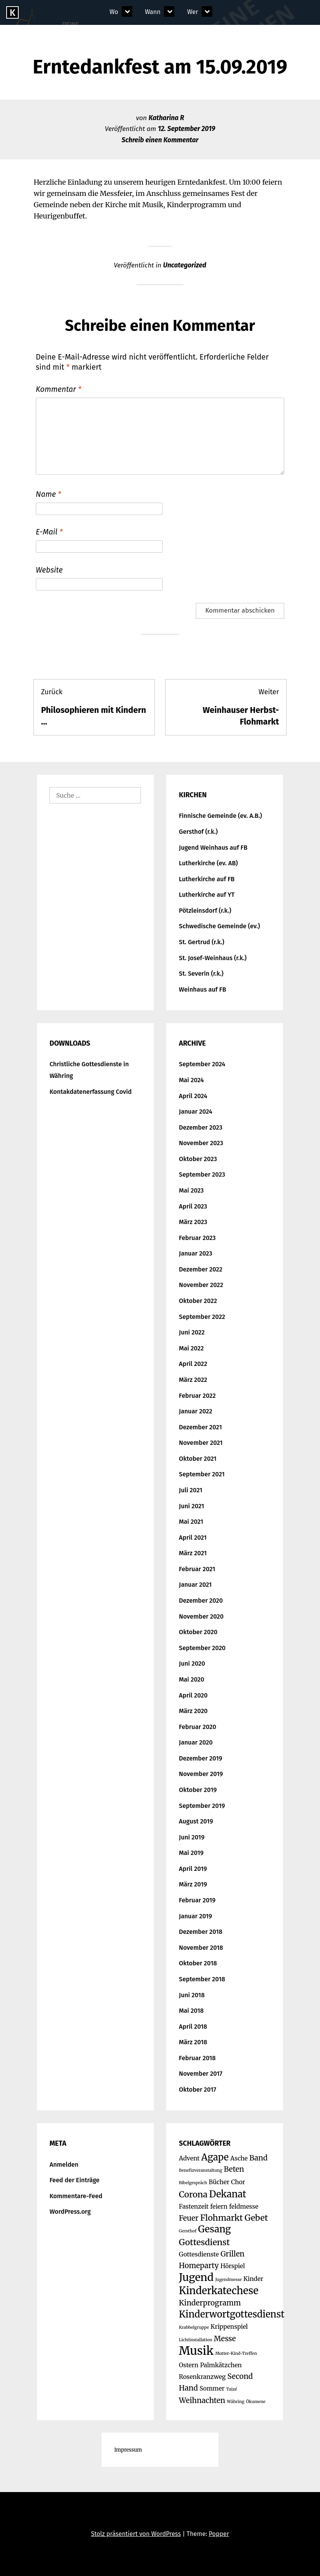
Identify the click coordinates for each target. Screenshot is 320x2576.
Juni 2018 (192, 1995)
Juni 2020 (192, 1663)
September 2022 (202, 1316)
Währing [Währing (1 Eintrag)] (235, 2401)
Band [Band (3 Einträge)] (258, 2157)
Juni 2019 (192, 1837)
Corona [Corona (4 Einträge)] (193, 2194)
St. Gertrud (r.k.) (201, 942)
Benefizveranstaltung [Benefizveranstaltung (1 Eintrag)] (200, 2170)
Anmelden (63, 2164)
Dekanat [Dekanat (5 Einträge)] (227, 2194)
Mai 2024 (191, 1080)
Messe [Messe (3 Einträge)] (225, 2338)
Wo (113, 12)
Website (49, 570)
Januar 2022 (196, 1411)
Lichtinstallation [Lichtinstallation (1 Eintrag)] (196, 2339)
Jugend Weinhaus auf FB (213, 847)
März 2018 (193, 2042)
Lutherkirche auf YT (207, 894)
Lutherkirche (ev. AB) (208, 863)
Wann (152, 12)
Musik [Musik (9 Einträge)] (196, 2351)
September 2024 (202, 1064)
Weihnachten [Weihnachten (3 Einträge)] (202, 2400)
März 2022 (193, 1379)
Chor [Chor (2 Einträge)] (238, 2182)
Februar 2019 (197, 1900)
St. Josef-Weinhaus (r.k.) (213, 958)
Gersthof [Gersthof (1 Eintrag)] (188, 2231)
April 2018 (193, 2026)
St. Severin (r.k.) (201, 973)
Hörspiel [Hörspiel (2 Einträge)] (232, 2266)
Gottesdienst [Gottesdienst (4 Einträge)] (204, 2242)
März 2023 (193, 1222)
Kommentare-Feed (75, 2196)
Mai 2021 (191, 1521)
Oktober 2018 (198, 1963)
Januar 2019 (195, 1916)
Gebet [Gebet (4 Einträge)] (256, 2218)
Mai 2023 (191, 1190)
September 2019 (202, 1805)
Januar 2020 (196, 1742)
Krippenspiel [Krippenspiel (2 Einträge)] (229, 2326)
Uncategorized (184, 265)
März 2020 (193, 1711)
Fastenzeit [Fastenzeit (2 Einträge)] (194, 2206)
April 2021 (193, 1537)
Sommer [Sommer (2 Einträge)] (211, 2388)
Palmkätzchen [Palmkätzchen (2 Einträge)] (221, 2365)
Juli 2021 (190, 1490)
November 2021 (201, 1442)
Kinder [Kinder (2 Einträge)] (253, 2279)
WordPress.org (70, 2211)
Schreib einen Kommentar (159, 140)
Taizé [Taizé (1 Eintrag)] (231, 2389)
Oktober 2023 (198, 1159)
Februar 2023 (197, 1238)
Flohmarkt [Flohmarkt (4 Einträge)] (221, 2218)
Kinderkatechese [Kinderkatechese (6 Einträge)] (218, 2290)
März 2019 (193, 1884)
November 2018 (201, 1947)
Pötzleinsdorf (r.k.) (205, 910)
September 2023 (202, 1174)
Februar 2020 (197, 1727)
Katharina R (166, 118)
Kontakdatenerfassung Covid (90, 1091)
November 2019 (201, 1774)
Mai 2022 (191, 1348)
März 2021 (193, 1553)
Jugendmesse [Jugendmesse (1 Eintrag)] (228, 2279)
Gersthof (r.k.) (198, 831)
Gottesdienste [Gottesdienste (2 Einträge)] (199, 2254)
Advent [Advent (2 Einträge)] (189, 2158)
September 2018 (202, 1979)
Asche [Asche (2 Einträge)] (239, 2158)
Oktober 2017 (197, 2089)
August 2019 (196, 1821)
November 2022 (201, 1285)
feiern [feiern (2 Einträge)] (218, 2206)
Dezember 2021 (200, 1427)
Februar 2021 (197, 1569)
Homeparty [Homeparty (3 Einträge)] (199, 2265)
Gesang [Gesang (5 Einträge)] (214, 2229)
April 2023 (193, 1206)
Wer (192, 12)
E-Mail (49, 531)
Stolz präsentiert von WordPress (136, 2534)
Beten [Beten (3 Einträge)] (234, 2169)
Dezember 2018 (201, 1931)
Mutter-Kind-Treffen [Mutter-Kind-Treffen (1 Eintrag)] (236, 2353)
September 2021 (202, 1474)
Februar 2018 (197, 2058)
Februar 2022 (197, 1395)
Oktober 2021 (197, 1458)
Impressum (128, 2450)
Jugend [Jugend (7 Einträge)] (196, 2277)
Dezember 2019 (200, 1758)
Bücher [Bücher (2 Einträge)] (219, 2182)
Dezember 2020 (201, 1600)
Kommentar (58, 389)
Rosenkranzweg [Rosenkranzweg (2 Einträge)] (202, 2376)
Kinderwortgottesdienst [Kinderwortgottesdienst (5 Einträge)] (232, 2314)
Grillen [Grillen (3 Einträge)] (233, 2253)
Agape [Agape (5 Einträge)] (215, 2157)
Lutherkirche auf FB (207, 879)
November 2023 (201, 1143)
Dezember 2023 (201, 1127)
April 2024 (193, 1096)
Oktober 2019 (198, 1790)
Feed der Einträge (74, 2180)
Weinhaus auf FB (202, 989)
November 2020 (201, 1616)
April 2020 (193, 1695)
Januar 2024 (196, 1111)
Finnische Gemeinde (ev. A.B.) (220, 815)
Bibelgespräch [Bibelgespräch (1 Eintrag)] (193, 2182)
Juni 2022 (192, 1332)
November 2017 (201, 2073)
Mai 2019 (191, 1852)
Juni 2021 (191, 1506)
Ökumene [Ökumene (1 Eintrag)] (255, 2401)
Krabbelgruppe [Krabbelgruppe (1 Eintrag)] (194, 2327)
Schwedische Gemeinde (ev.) (219, 926)
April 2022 (193, 1363)
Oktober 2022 (198, 1301)
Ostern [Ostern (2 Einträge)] (189, 2365)
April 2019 (193, 1868)
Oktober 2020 (198, 1632)
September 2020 (202, 1648)
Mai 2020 (191, 1679)
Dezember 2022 (201, 1269)
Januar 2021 (195, 1584)
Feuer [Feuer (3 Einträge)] (189, 2218)
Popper (219, 2534)
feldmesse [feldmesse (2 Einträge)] (243, 2206)
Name (48, 494)
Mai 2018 (191, 2010)
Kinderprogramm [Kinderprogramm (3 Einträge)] (210, 2302)
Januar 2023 (196, 1253)
